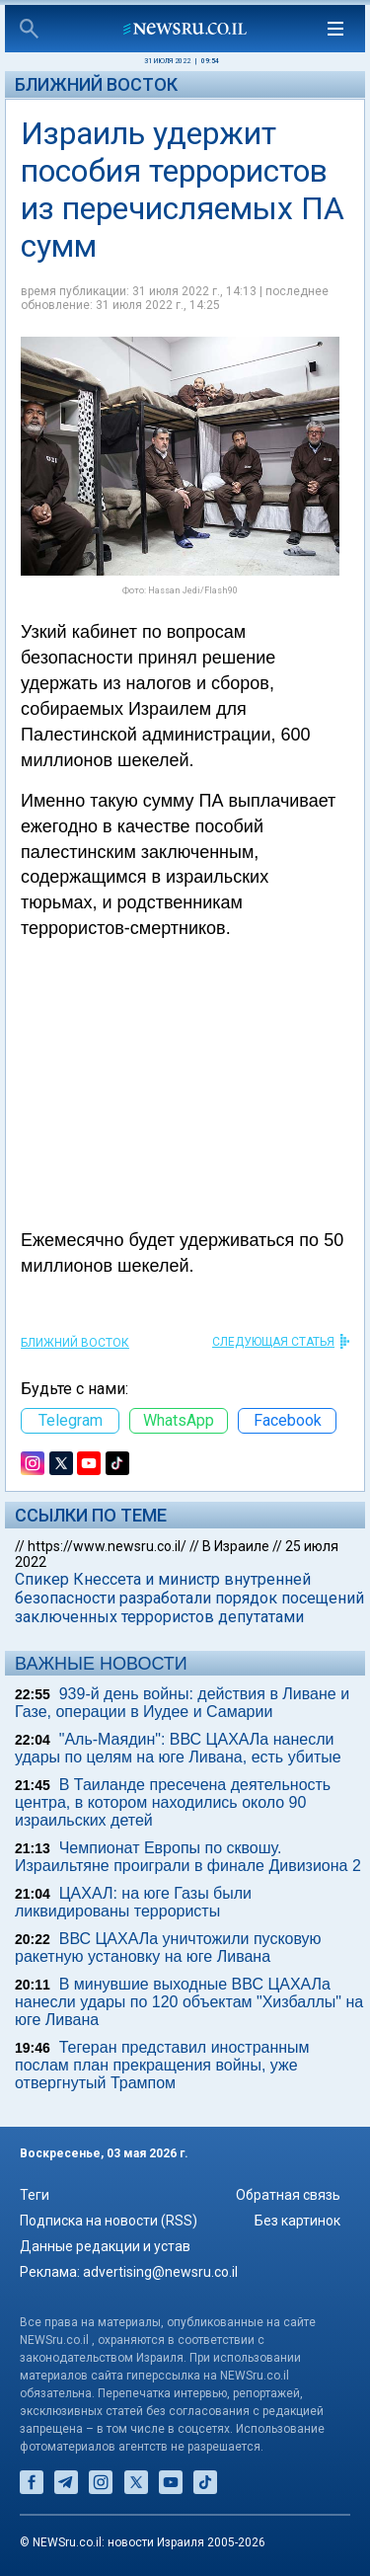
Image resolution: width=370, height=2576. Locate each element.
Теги (34, 2195)
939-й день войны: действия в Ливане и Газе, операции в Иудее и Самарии (182, 1702)
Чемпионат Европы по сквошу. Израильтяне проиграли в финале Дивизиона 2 (188, 1856)
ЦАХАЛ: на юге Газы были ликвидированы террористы (133, 1902)
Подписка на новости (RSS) (108, 2220)
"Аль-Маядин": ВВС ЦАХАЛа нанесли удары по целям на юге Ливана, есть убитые (178, 1748)
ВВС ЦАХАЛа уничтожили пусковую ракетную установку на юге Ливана (168, 1947)
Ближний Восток (96, 84)
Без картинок (297, 2220)
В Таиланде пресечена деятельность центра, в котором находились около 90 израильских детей (173, 1802)
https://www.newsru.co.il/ (107, 1546)
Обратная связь (288, 2195)
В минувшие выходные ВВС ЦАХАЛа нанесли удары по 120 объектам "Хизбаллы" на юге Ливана (189, 2002)
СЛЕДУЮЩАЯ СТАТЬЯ (273, 1342)
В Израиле (235, 1546)
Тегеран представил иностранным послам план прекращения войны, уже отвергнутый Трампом (162, 2065)
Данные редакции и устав (105, 2246)
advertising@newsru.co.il (160, 2272)
